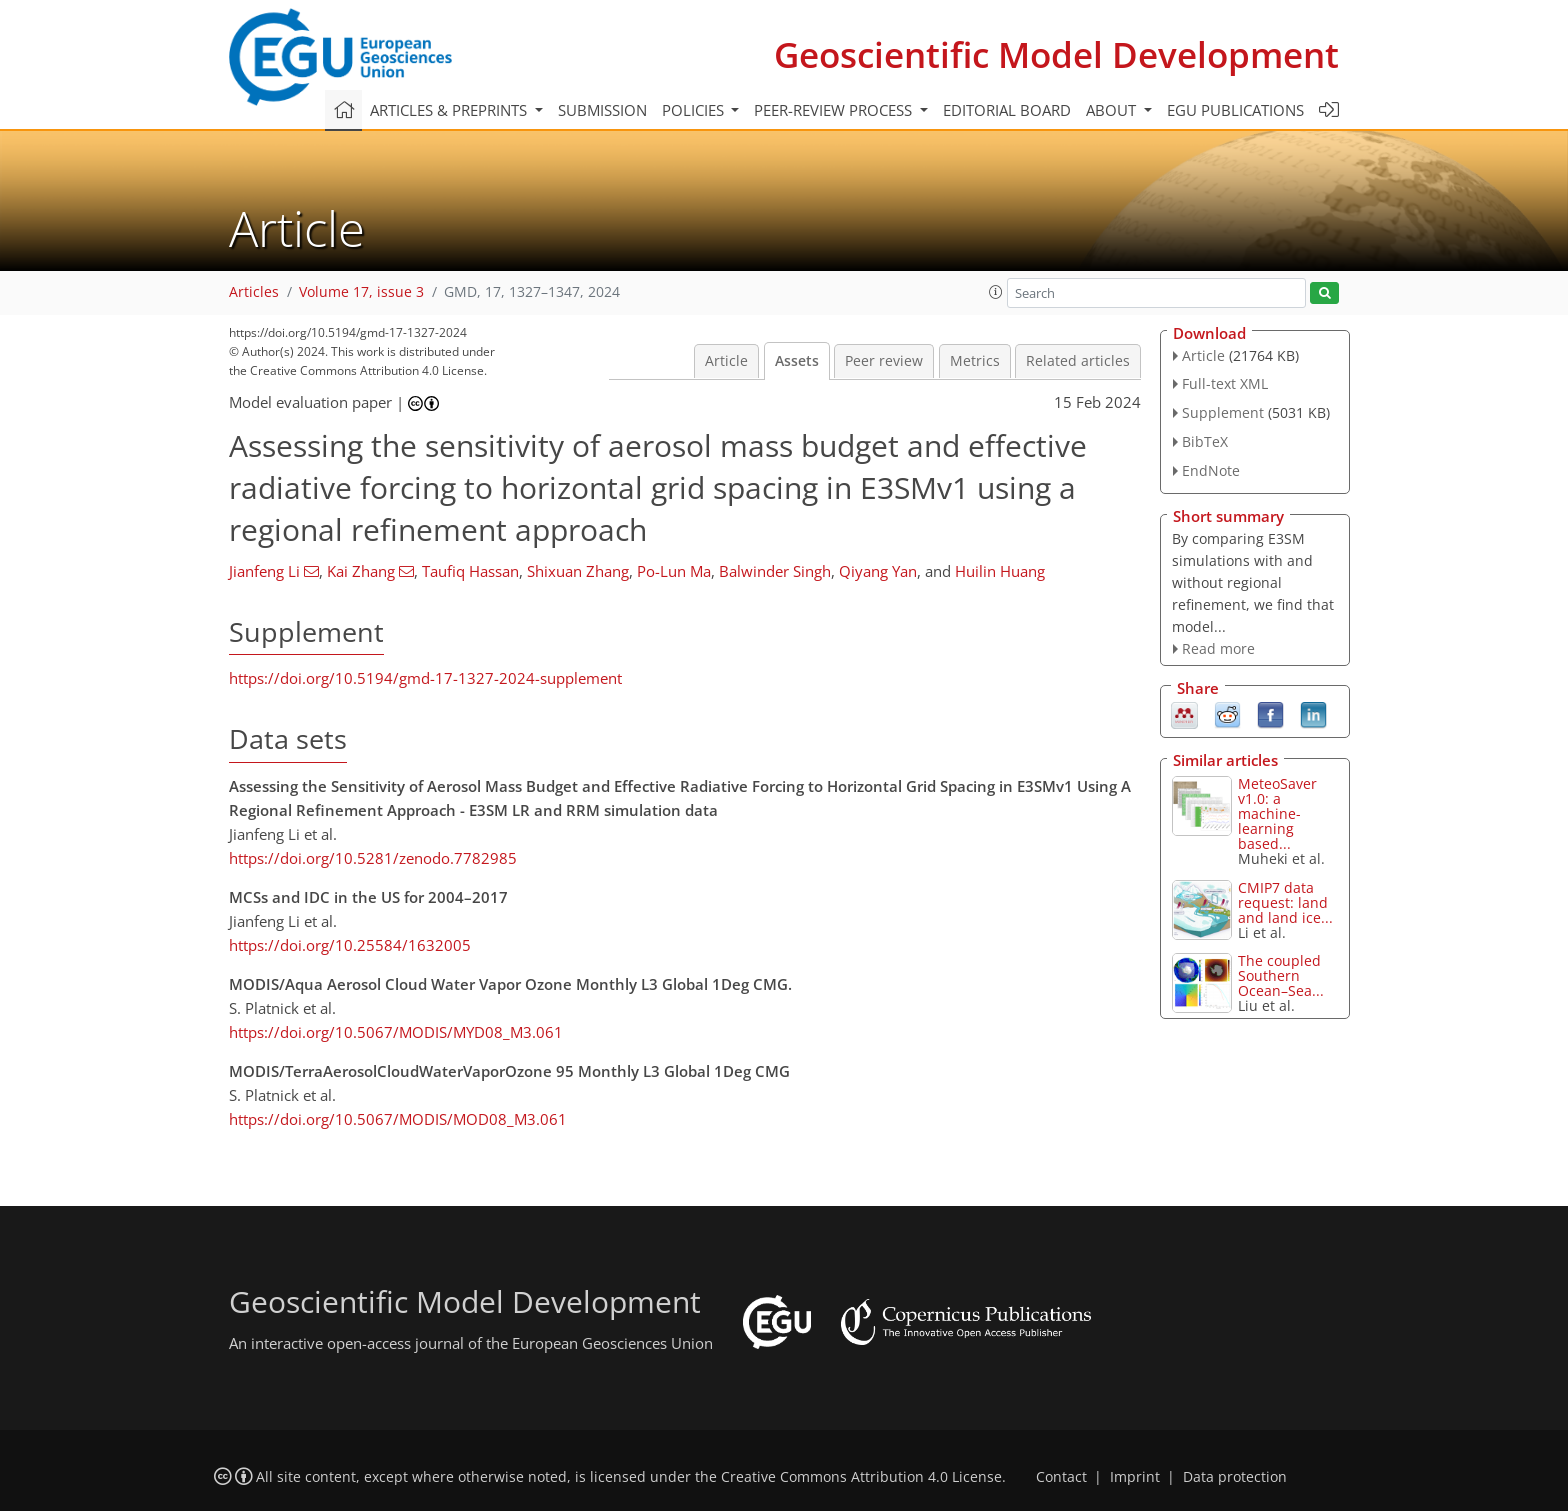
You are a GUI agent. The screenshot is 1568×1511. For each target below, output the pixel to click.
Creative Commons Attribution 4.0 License (861, 1477)
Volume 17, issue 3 (361, 292)
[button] (996, 292)
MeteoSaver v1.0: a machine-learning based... (1277, 813)
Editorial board (1007, 110)
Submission (602, 110)
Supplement (1223, 412)
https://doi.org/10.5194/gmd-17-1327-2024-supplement (425, 678)
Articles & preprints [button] (450, 110)
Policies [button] (695, 110)
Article (726, 361)
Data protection (1235, 1477)
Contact (1061, 1477)
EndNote (1211, 470)
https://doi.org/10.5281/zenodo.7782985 (373, 858)
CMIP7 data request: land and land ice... (1285, 902)
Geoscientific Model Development (1056, 54)
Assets (797, 361)
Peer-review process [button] (835, 110)
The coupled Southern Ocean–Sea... (1281, 975)
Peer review (884, 361)
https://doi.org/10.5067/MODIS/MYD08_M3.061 (396, 1032)
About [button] (1113, 110)
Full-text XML (1225, 383)
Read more (1218, 648)
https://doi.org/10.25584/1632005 (350, 945)
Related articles (1078, 361)
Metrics (975, 361)
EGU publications (1235, 110)
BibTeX (1205, 441)
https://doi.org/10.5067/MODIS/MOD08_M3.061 (398, 1119)
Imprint (1135, 1477)
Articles (254, 292)
